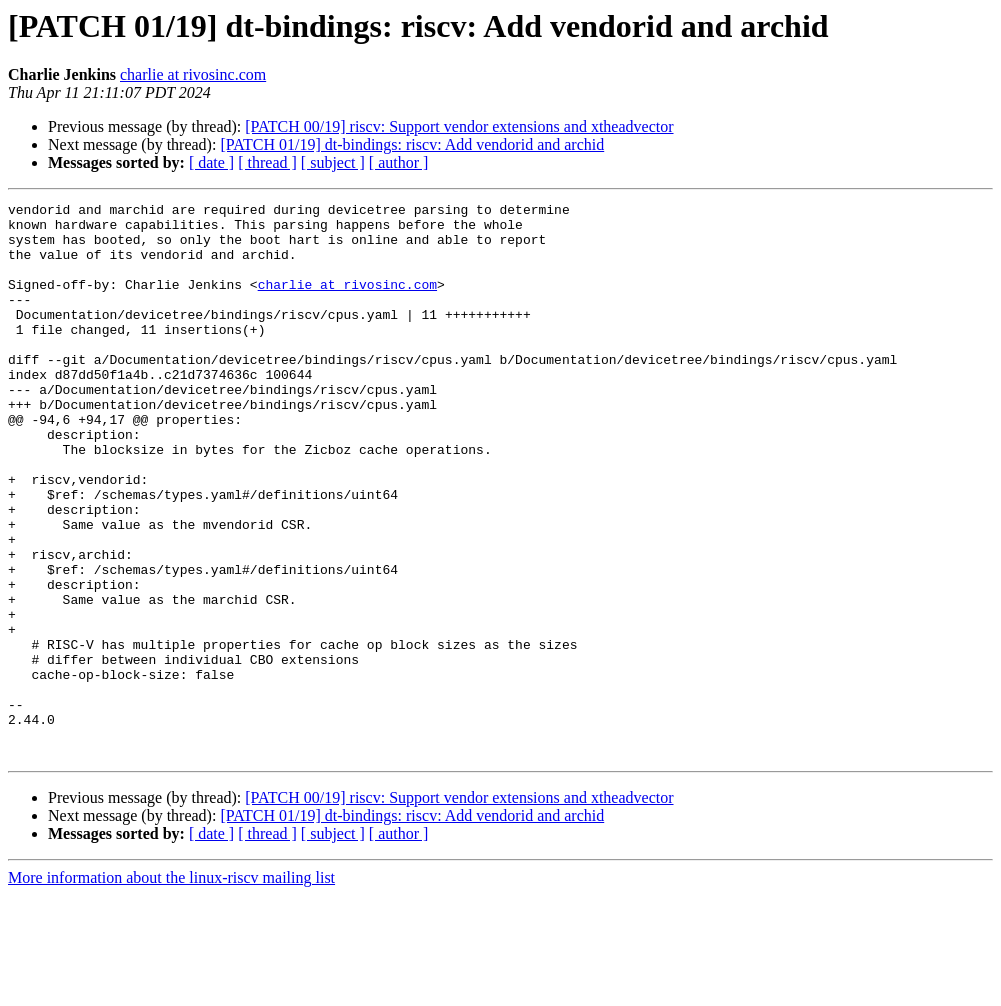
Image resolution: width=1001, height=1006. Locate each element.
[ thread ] (267, 162)
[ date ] (211, 162)
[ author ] (399, 162)
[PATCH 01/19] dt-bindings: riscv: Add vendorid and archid (412, 144)
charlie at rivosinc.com (193, 74)
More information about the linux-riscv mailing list (171, 988)
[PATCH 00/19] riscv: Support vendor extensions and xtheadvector (459, 126)
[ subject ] (333, 162)
